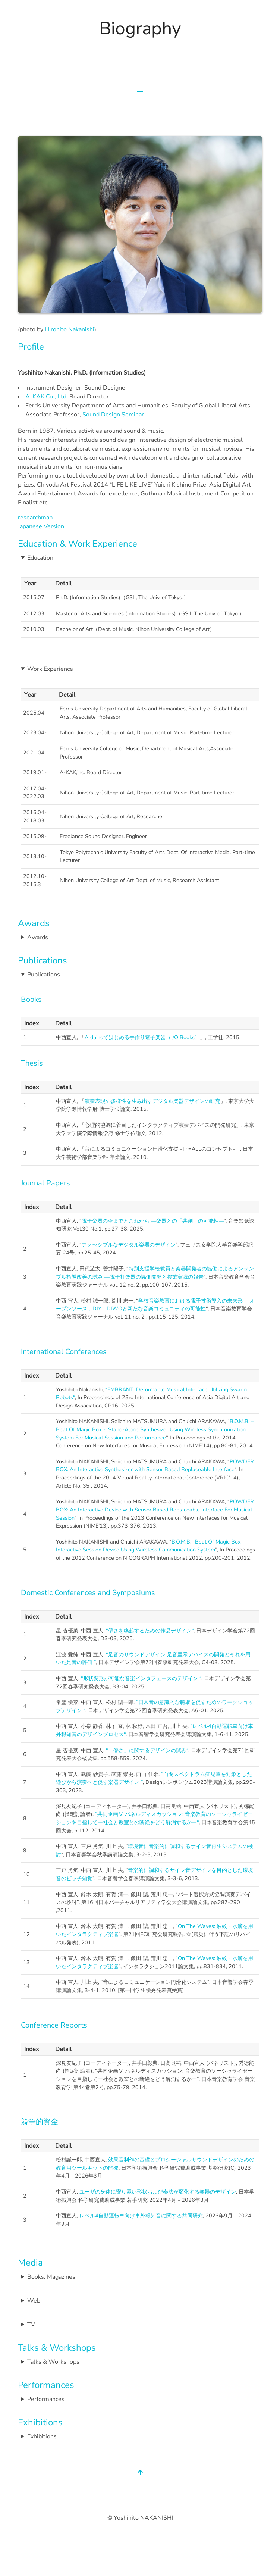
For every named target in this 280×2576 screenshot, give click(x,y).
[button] (140, 90)
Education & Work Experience (77, 544)
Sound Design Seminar (113, 414)
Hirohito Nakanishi (69, 329)
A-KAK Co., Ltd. (46, 397)
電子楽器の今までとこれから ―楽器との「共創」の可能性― (153, 1221)
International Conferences (64, 1352)
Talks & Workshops (57, 2348)
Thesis (32, 1063)
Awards (34, 923)
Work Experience (50, 669)
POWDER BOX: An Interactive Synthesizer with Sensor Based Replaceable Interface (155, 1465)
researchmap (35, 517)
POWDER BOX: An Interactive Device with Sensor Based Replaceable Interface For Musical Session (155, 1509)
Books (31, 999)
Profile (31, 347)
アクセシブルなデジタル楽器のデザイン (129, 1244)
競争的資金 (39, 2122)
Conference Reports (54, 2025)
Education (40, 558)
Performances (46, 2385)
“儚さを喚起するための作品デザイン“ (150, 1630)
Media (30, 2263)
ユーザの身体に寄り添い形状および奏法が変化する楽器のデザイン (157, 2191)
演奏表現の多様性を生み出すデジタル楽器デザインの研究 (152, 1101)
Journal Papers (45, 1183)
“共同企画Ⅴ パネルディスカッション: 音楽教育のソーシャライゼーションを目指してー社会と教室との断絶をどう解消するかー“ (154, 1818)
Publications (42, 960)
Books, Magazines (51, 2277)
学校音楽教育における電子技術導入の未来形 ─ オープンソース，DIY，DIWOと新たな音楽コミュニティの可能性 (155, 1305)
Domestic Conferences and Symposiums (88, 1593)
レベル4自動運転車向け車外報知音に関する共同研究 (141, 2215)
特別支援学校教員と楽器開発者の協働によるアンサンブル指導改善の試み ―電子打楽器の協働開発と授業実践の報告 (155, 1273)
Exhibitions (40, 2422)
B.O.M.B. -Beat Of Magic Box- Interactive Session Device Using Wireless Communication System (149, 1546)
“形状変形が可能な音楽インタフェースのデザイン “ (141, 1678)
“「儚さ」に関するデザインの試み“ (147, 1750)
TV (31, 2324)
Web (33, 2301)
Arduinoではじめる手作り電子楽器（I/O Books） (142, 1037)
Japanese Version (41, 526)
